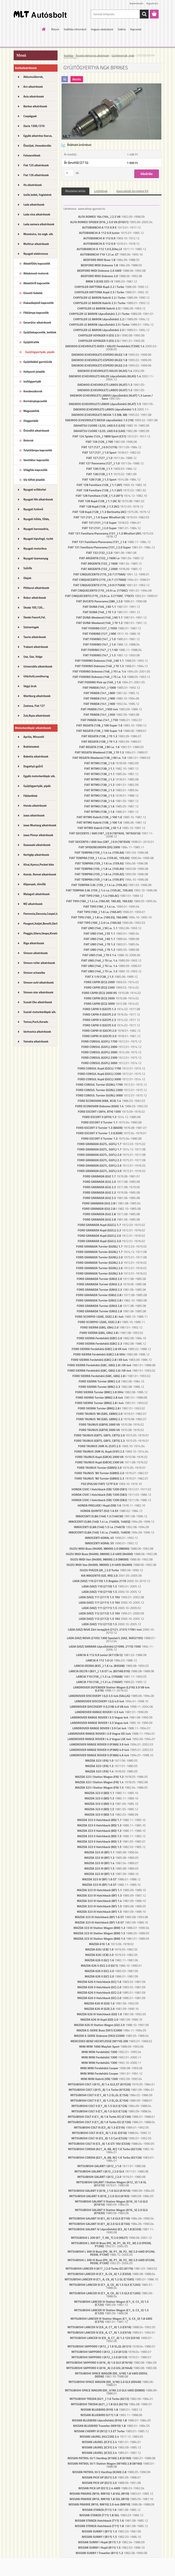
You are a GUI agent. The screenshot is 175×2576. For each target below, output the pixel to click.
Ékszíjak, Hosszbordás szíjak (37, 146)
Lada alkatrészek (33, 204)
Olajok (27, 578)
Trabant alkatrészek (35, 647)
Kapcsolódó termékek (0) (132, 191)
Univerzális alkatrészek (37, 666)
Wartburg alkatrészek (37, 696)
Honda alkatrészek (35, 805)
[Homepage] (44, 29)
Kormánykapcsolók (35, 401)
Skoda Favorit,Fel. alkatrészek (34, 618)
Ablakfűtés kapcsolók (36, 263)
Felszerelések (31, 155)
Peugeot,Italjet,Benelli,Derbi (40, 923)
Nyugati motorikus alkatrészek (35, 549)
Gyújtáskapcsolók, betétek (39, 332)
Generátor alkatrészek (37, 322)
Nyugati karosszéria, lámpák (36, 530)
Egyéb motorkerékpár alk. (39, 776)
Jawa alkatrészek (34, 815)
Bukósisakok (31, 746)
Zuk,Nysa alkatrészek (36, 715)
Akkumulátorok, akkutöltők (33, 78)
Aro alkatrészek (33, 86)
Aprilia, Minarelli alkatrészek (33, 738)
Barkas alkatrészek (35, 106)
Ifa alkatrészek (32, 185)
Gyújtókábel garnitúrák (37, 362)
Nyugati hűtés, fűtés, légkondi (36, 520)
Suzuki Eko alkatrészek (37, 1002)
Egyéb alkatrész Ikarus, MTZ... (37, 137)
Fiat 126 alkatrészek (36, 175)
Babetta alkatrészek (36, 756)
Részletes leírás (75, 191)
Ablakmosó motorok (36, 273)
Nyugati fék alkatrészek (38, 499)
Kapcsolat (136, 29)
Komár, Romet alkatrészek (39, 874)
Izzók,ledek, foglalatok (37, 195)
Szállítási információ (75, 29)
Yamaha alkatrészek (36, 1041)
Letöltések (101, 191)
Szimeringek (31, 627)
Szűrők (27, 568)
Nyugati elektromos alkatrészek (35, 254)
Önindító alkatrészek (36, 430)
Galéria (122, 29)
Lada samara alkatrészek (38, 224)
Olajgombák (31, 421)
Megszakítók (31, 411)
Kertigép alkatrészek (36, 855)
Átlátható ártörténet (76, 145)
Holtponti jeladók (34, 371)
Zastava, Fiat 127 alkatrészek (34, 707)
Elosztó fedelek (33, 293)
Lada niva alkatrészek (36, 214)
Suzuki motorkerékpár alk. (39, 1012)
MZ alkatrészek (33, 904)
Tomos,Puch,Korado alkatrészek (35, 1023)
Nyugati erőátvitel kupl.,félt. (34, 490)
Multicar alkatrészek (36, 244)
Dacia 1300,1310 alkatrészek (34, 127)
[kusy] (69, 173)
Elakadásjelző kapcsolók (38, 303)
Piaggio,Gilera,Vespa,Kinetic (40, 933)
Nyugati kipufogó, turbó (38, 538)
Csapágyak (30, 116)
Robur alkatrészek (34, 597)
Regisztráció (152, 3)
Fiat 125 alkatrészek (36, 165)
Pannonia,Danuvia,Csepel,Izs (40, 913)
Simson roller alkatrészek (39, 963)
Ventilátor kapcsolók (36, 460)
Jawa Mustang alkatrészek (39, 825)
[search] (144, 14)
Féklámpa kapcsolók (36, 312)
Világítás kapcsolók (35, 470)
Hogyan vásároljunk (102, 29)
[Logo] (40, 14)
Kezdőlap (69, 55)
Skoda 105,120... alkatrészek (33, 608)
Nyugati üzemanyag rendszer (35, 559)
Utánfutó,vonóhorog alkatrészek (36, 677)
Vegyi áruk (30, 686)
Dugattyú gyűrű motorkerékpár (33, 767)
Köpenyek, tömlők (34, 884)
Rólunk (55, 29)
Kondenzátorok (32, 391)
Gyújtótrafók (31, 342)
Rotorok (28, 440)
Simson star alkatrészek (38, 992)
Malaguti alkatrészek (36, 894)
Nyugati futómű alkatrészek (33, 510)
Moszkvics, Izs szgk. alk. (38, 234)
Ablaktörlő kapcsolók (36, 283)
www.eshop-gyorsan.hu (91, 209)
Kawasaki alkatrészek (36, 845)
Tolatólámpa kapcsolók (37, 450)
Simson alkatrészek (35, 953)
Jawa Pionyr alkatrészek (38, 835)
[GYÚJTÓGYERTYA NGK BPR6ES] (111, 85)
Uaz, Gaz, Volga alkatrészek (33, 657)
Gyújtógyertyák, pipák (39, 352)
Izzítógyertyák (32, 381)
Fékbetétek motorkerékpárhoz (35, 797)
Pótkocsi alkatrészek (36, 588)
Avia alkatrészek (33, 96)
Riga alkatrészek (33, 943)
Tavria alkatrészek (34, 637)
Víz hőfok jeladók (34, 480)
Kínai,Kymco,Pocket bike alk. (38, 865)
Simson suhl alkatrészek (38, 982)
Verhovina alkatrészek (37, 1031)
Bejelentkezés (136, 3)
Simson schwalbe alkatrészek (34, 973)
